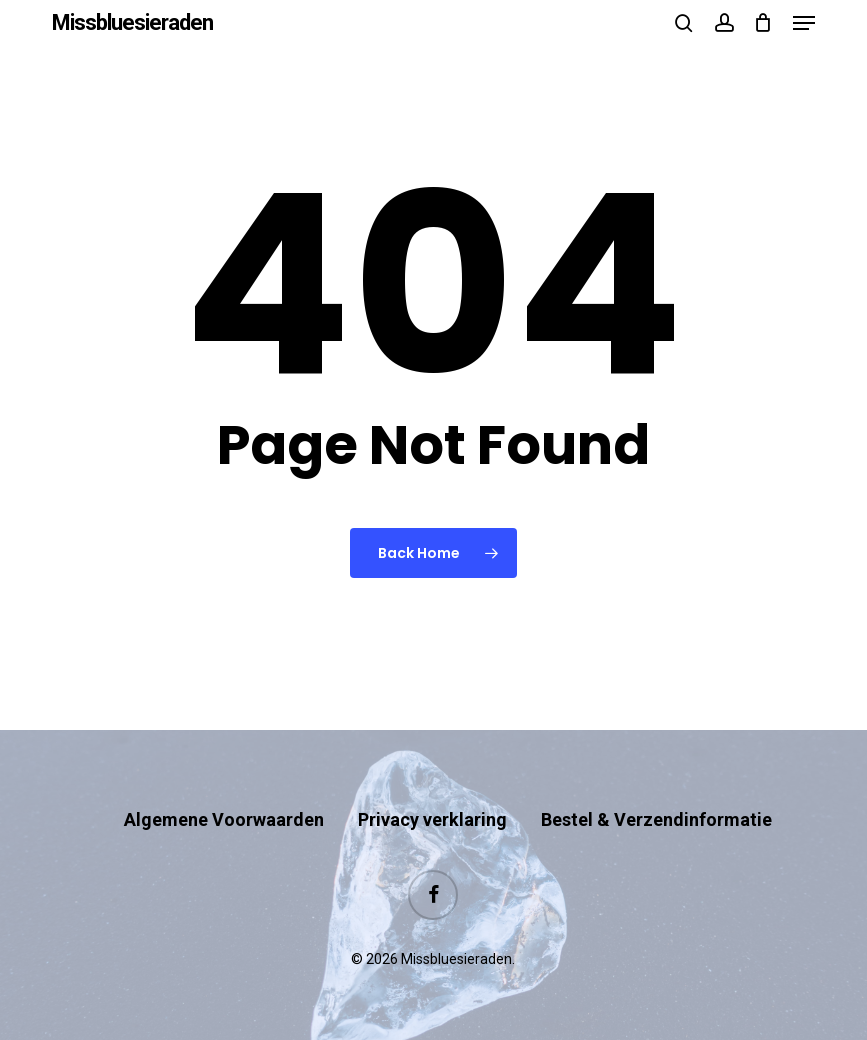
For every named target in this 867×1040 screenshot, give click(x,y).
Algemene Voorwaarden (224, 819)
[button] (804, 23)
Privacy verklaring (432, 819)
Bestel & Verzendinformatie (656, 819)
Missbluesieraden (132, 23)
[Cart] (763, 23)
